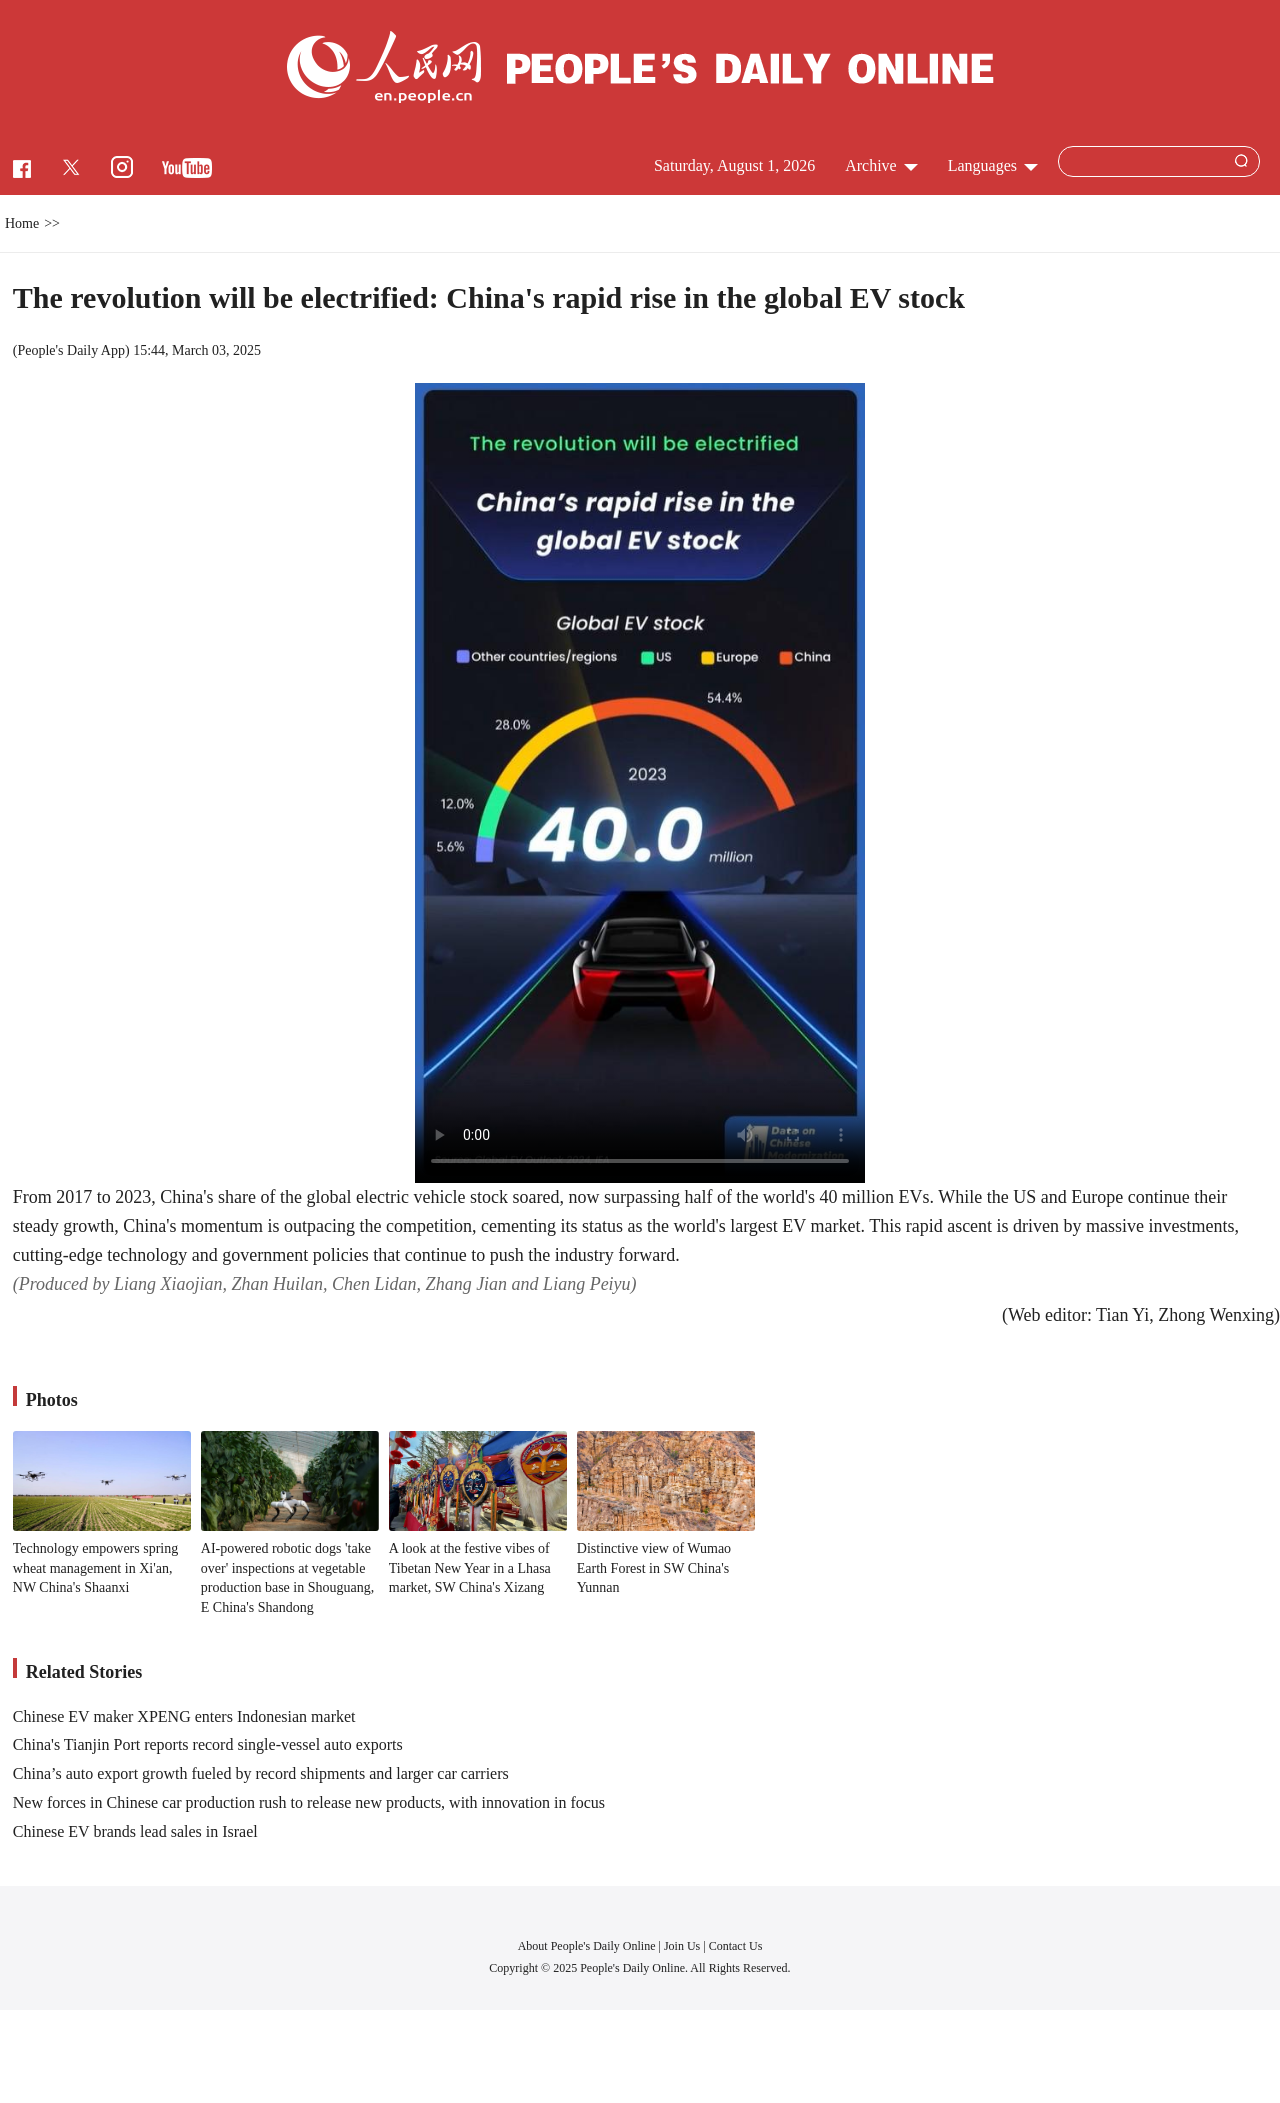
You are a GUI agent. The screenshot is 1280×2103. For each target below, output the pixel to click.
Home (22, 223)
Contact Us (736, 1946)
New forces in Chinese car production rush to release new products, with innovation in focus (309, 1802)
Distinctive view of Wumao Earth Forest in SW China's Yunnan (654, 1568)
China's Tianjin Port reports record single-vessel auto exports (208, 1744)
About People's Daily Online (587, 1946)
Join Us (683, 1946)
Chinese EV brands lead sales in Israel (135, 1831)
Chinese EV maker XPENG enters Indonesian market (184, 1716)
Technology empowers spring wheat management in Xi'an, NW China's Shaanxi (95, 1568)
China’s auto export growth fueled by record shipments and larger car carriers (261, 1773)
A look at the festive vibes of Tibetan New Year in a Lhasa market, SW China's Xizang (470, 1568)
